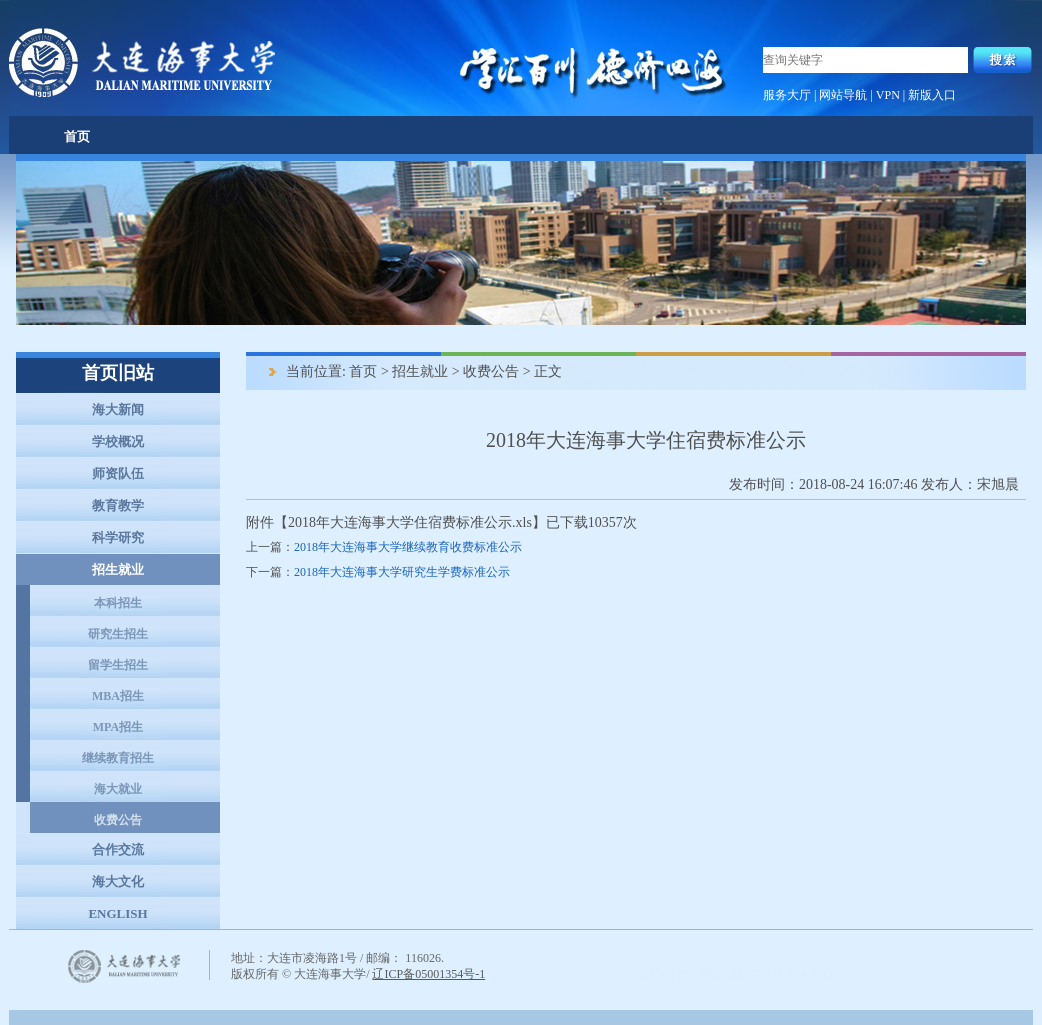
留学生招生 (118, 665)
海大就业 (118, 789)
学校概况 (118, 441)
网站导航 (843, 95)
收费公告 (118, 820)
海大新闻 (118, 409)
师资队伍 (118, 473)
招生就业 (118, 569)
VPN (888, 95)
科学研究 (118, 537)
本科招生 (118, 603)
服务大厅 (787, 95)
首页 (77, 136)
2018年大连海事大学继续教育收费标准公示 (408, 547)
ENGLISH (117, 913)
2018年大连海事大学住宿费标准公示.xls (410, 522)
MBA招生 (118, 696)
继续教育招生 (118, 758)
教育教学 (118, 505)
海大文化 (118, 881)
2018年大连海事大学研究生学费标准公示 (402, 572)
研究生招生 (118, 634)
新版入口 (932, 95)
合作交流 (118, 849)
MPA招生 (118, 727)
